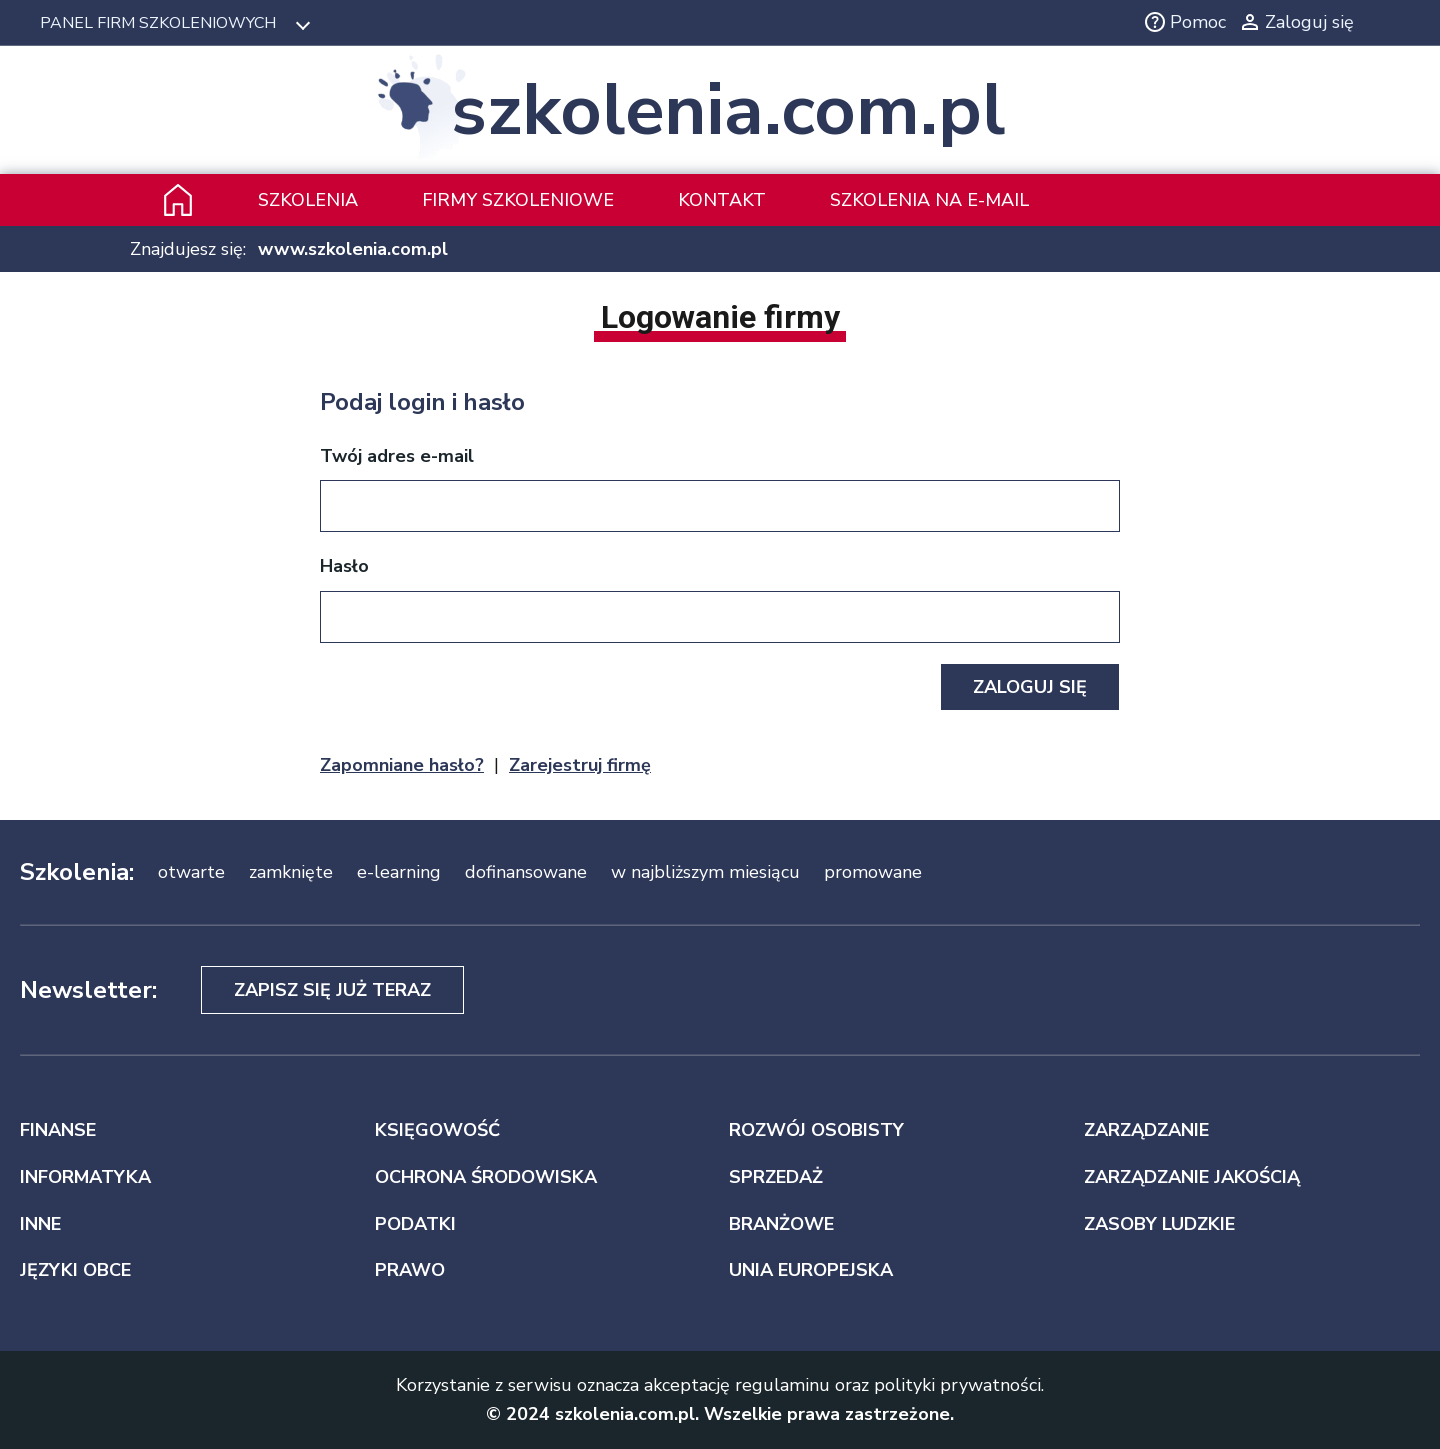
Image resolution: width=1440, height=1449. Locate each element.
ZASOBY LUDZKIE (1159, 1224)
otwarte (191, 872)
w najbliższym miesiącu (705, 872)
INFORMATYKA (85, 1177)
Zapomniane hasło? (402, 765)
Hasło (344, 566)
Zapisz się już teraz (332, 990)
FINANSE (58, 1130)
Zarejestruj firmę (580, 765)
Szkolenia (308, 200)
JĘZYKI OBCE (75, 1270)
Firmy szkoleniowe (518, 200)
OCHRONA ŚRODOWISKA (486, 1177)
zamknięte (291, 872)
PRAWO (410, 1270)
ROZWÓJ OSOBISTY (816, 1130)
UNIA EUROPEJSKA (811, 1270)
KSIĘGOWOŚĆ (437, 1130)
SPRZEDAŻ (776, 1177)
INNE (40, 1224)
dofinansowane (526, 872)
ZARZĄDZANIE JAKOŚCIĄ (1192, 1177)
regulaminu (782, 1385)
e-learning (399, 872)
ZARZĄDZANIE (1146, 1130)
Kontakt (722, 200)
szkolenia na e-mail (929, 200)
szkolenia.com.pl (728, 110)
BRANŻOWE (781, 1224)
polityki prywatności (957, 1385)
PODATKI (415, 1224)
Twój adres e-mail (397, 456)
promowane (873, 872)
